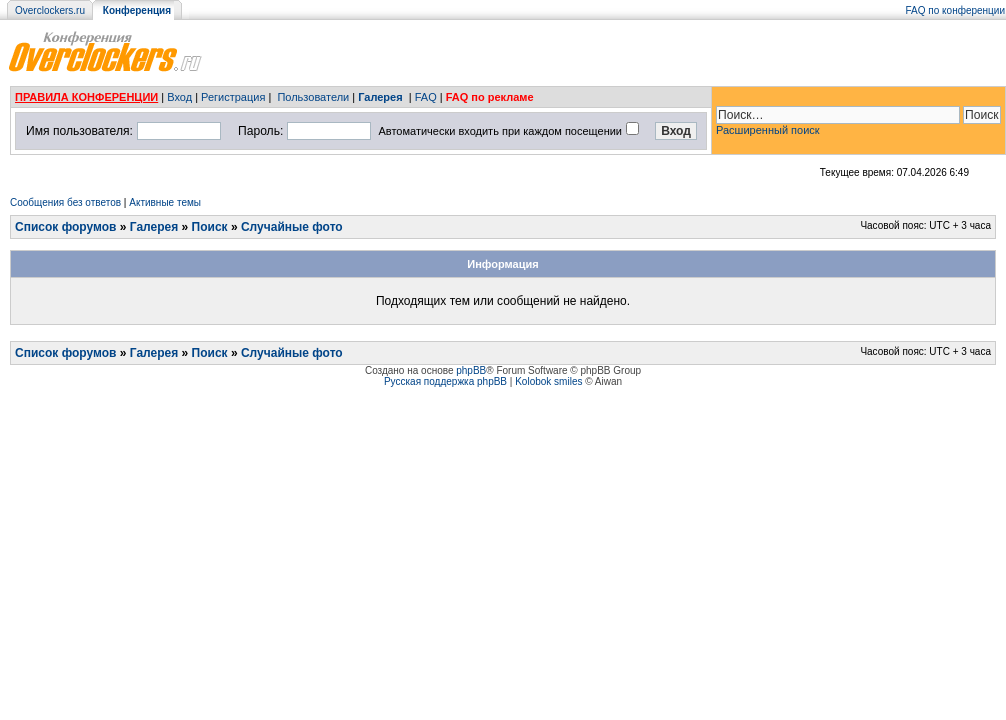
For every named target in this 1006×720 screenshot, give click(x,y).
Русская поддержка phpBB (445, 381)
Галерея (380, 97)
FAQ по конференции (955, 10)
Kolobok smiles (548, 381)
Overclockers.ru (50, 10)
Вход (179, 97)
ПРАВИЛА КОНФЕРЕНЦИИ (86, 97)
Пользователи (313, 97)
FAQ (426, 97)
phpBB (471, 370)
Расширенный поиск (768, 130)
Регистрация (233, 97)
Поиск (210, 227)
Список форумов (65, 227)
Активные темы (165, 202)
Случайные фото (292, 227)
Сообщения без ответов (65, 202)
